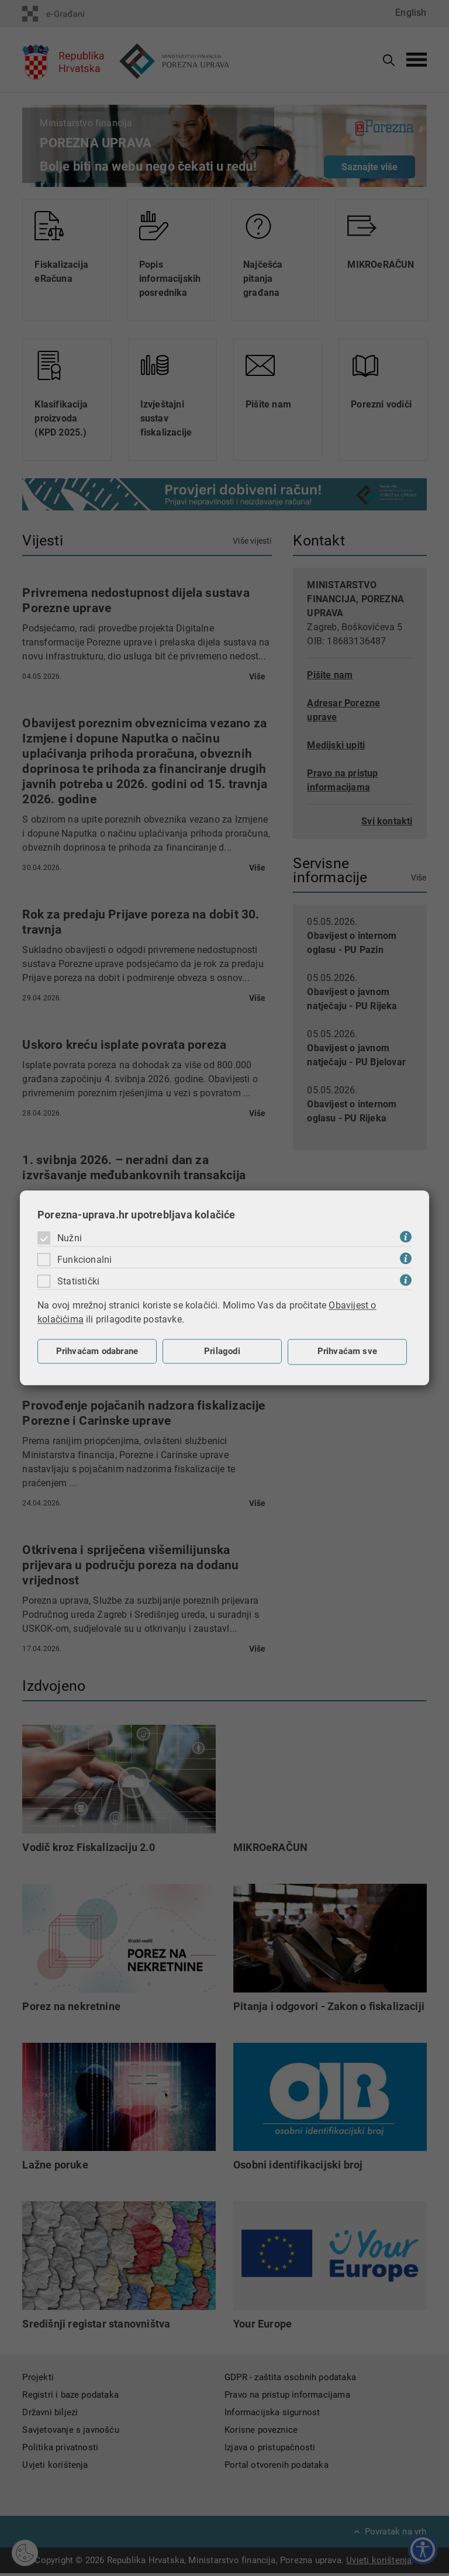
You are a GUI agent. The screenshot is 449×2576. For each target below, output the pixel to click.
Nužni (69, 1238)
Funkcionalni (84, 1259)
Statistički (78, 1281)
